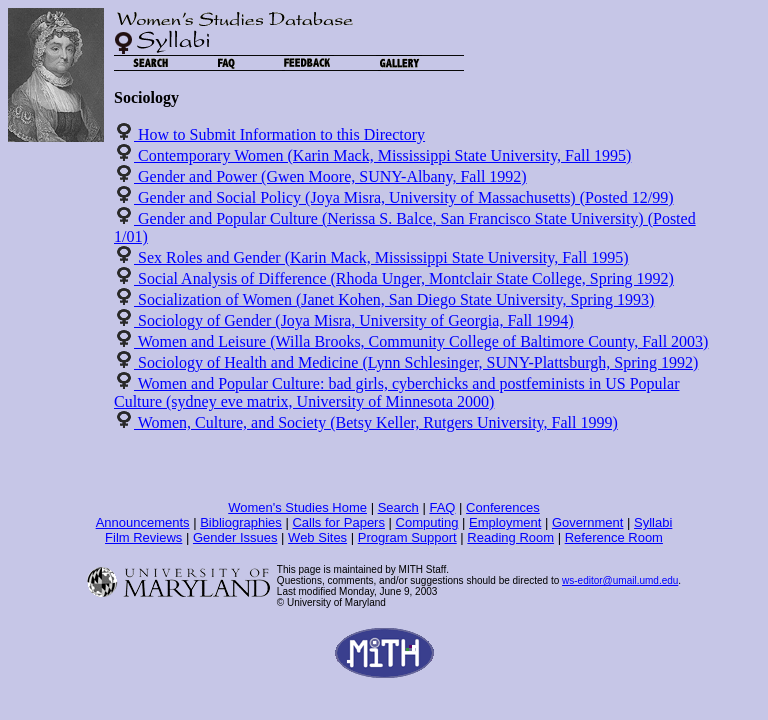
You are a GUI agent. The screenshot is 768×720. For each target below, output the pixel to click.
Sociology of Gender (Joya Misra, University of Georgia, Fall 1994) (354, 320)
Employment (505, 522)
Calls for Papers (338, 522)
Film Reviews (143, 537)
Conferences (503, 507)
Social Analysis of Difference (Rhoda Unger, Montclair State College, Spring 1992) (404, 278)
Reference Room (614, 537)
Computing (427, 522)
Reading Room (510, 537)
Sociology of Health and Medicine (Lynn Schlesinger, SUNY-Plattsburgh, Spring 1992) (416, 362)
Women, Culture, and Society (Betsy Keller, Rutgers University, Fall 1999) (376, 422)
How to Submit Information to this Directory (279, 134)
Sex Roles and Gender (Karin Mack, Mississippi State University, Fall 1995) (381, 257)
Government (588, 522)
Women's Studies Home (297, 507)
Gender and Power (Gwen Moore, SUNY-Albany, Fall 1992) (330, 176)
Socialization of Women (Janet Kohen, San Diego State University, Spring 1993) (394, 299)
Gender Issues (235, 537)
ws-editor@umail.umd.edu (620, 580)
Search (398, 507)
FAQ (442, 507)
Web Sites (317, 537)
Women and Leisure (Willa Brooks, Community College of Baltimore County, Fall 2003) (421, 341)
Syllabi (653, 522)
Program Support (407, 537)
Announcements (143, 522)
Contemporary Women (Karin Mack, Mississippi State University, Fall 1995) (382, 155)
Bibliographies (241, 522)
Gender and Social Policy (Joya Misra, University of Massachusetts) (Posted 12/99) (403, 197)
